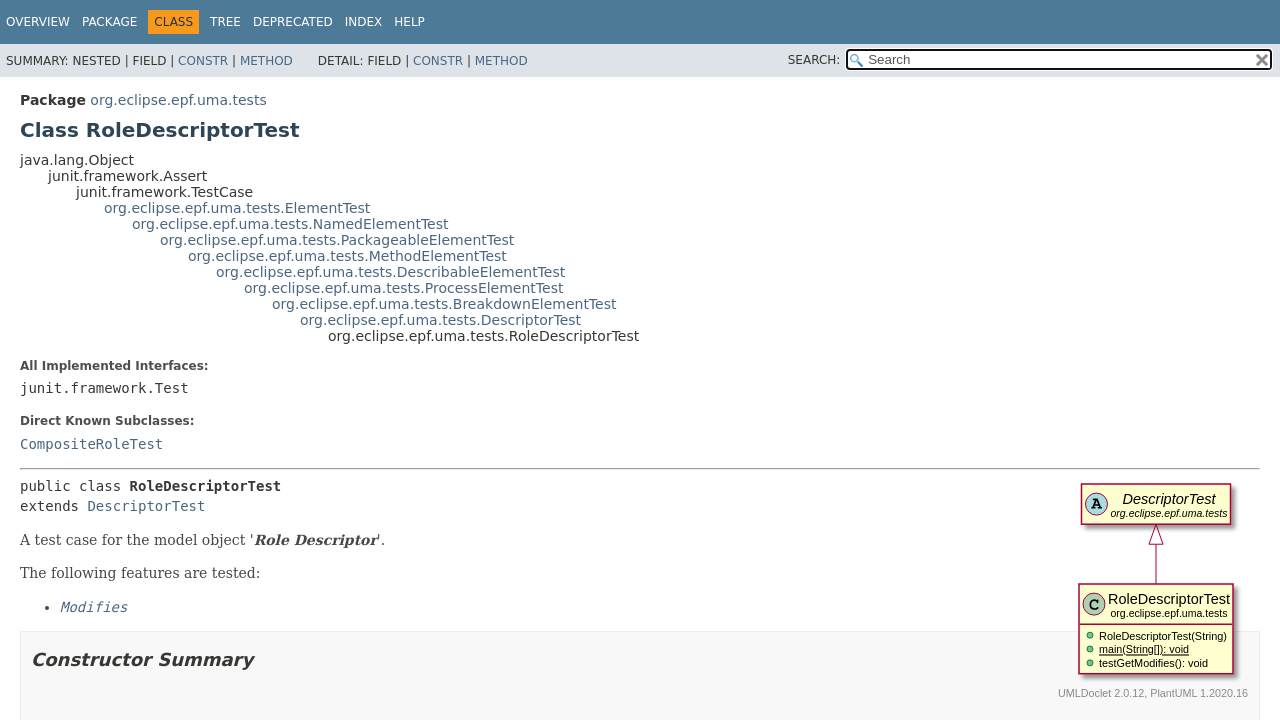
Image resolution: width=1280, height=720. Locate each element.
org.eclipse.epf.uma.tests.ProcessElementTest (403, 288)
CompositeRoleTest (91, 444)
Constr (203, 61)
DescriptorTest (146, 506)
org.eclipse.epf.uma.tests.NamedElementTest (290, 224)
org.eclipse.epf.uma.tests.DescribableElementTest (390, 272)
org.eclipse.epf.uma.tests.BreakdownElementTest (444, 304)
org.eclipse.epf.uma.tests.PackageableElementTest (337, 240)
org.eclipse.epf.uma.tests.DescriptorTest (440, 320)
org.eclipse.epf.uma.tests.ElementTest (237, 208)
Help (409, 22)
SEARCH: (814, 60)
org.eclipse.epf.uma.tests (178, 100)
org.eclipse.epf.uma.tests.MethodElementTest (347, 256)
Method (266, 61)
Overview (38, 22)
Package (109, 22)
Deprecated (293, 22)
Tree (225, 22)
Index (364, 22)
